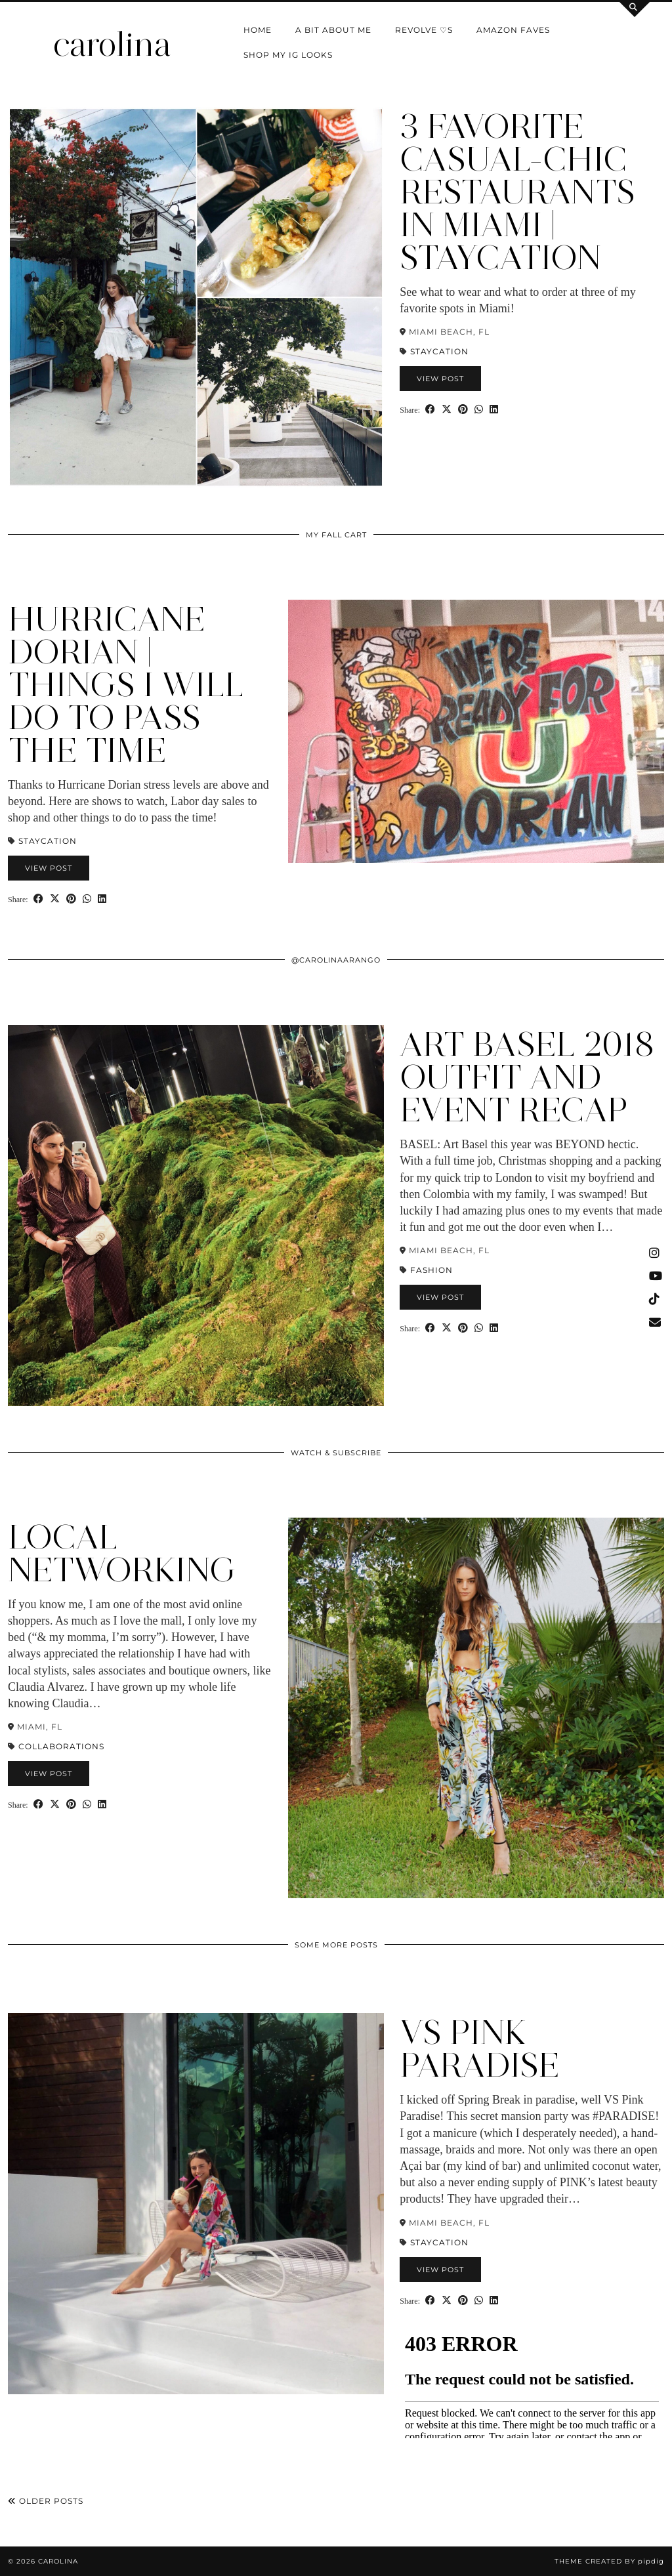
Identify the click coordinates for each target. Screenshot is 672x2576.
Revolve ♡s (424, 30)
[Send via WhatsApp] (478, 409)
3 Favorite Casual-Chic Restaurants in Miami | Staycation (517, 192)
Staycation (439, 351)
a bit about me (333, 30)
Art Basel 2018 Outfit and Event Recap (527, 1077)
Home (257, 30)
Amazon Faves (513, 30)
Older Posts (45, 2501)
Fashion (431, 1270)
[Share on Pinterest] (463, 409)
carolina (112, 44)
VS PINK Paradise (480, 2048)
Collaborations (61, 1746)
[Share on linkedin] (493, 409)
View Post (440, 378)
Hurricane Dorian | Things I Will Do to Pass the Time (126, 684)
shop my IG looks (288, 55)
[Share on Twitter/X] (446, 409)
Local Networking (122, 1553)
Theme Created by (609, 2561)
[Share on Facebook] (430, 409)
